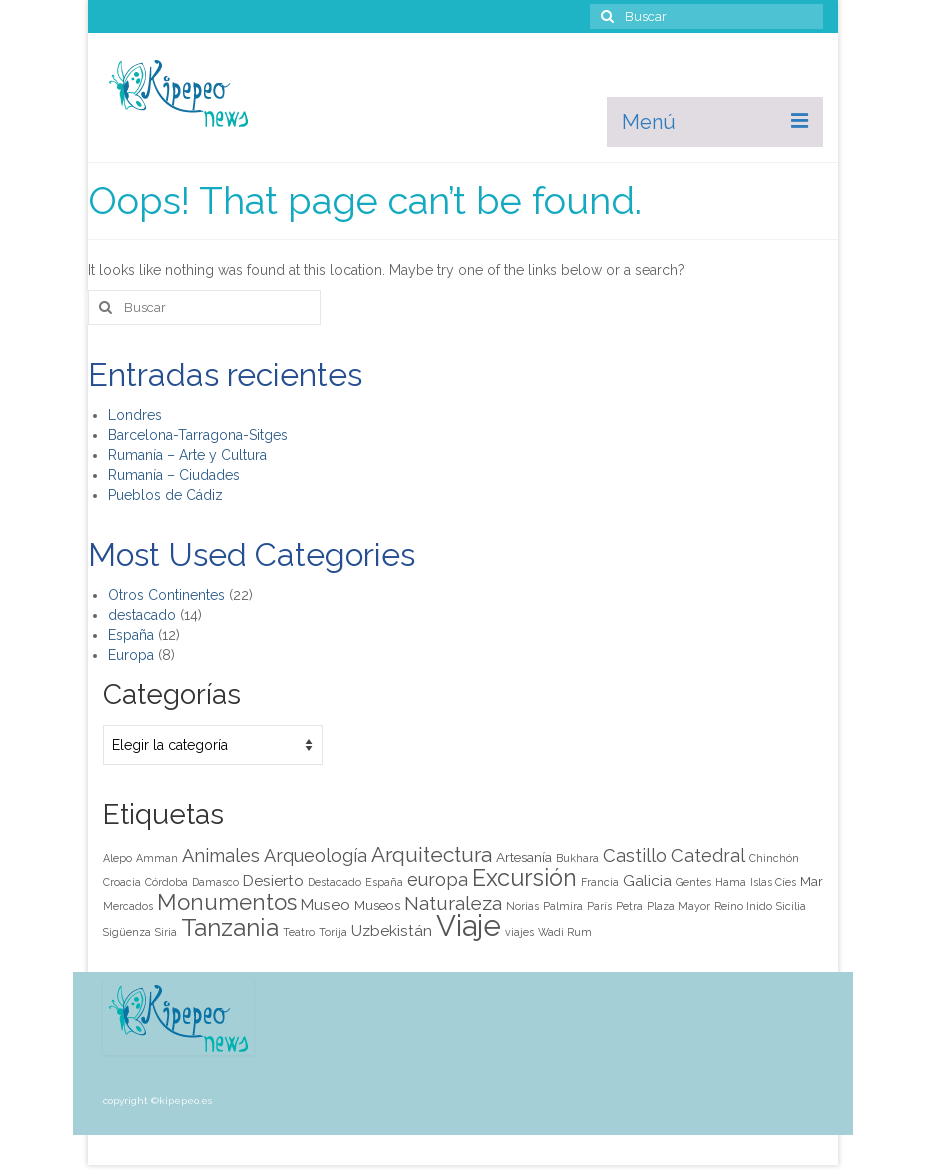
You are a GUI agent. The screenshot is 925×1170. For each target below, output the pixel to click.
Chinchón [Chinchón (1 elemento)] (774, 858)
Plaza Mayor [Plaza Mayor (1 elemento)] (678, 906)
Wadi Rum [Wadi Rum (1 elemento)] (565, 932)
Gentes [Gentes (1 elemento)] (693, 882)
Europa (131, 655)
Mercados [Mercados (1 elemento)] (128, 906)
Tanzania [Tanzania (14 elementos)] (230, 927)
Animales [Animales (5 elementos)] (221, 855)
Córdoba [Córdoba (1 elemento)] (166, 882)
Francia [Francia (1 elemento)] (600, 882)
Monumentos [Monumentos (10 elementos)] (227, 902)
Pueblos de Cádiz (165, 495)
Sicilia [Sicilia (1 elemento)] (791, 906)
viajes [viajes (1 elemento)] (519, 932)
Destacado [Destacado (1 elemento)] (334, 882)
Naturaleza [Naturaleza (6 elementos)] (453, 903)
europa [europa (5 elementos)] (437, 879)
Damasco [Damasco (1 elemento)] (215, 882)
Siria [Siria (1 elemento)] (166, 932)
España (131, 635)
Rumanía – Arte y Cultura (187, 455)
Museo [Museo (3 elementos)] (325, 905)
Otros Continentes (166, 595)
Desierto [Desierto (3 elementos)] (273, 881)
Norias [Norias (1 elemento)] (522, 906)
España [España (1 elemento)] (384, 882)
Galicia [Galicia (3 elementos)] (647, 881)
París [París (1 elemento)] (599, 906)
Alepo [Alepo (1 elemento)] (117, 858)
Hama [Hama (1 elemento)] (730, 882)
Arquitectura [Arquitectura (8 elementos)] (431, 854)
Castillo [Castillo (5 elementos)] (635, 855)
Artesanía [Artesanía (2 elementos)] (524, 857)
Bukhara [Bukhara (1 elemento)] (577, 858)
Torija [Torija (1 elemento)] (333, 932)
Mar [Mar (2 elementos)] (811, 881)
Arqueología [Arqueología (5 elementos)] (315, 855)
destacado (142, 615)
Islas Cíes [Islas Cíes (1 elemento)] (773, 882)
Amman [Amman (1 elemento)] (157, 858)
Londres (135, 415)
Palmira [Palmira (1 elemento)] (563, 906)
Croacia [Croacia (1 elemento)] (122, 882)
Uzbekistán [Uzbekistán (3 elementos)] (391, 931)
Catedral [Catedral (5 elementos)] (708, 855)
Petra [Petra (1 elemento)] (629, 906)
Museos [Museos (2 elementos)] (377, 905)
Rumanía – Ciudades (174, 475)
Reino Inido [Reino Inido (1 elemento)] (743, 906)
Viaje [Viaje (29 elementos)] (468, 925)
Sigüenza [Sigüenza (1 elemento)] (127, 932)
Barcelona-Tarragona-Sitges (198, 435)
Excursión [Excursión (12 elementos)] (524, 877)
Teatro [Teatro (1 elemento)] (299, 932)
